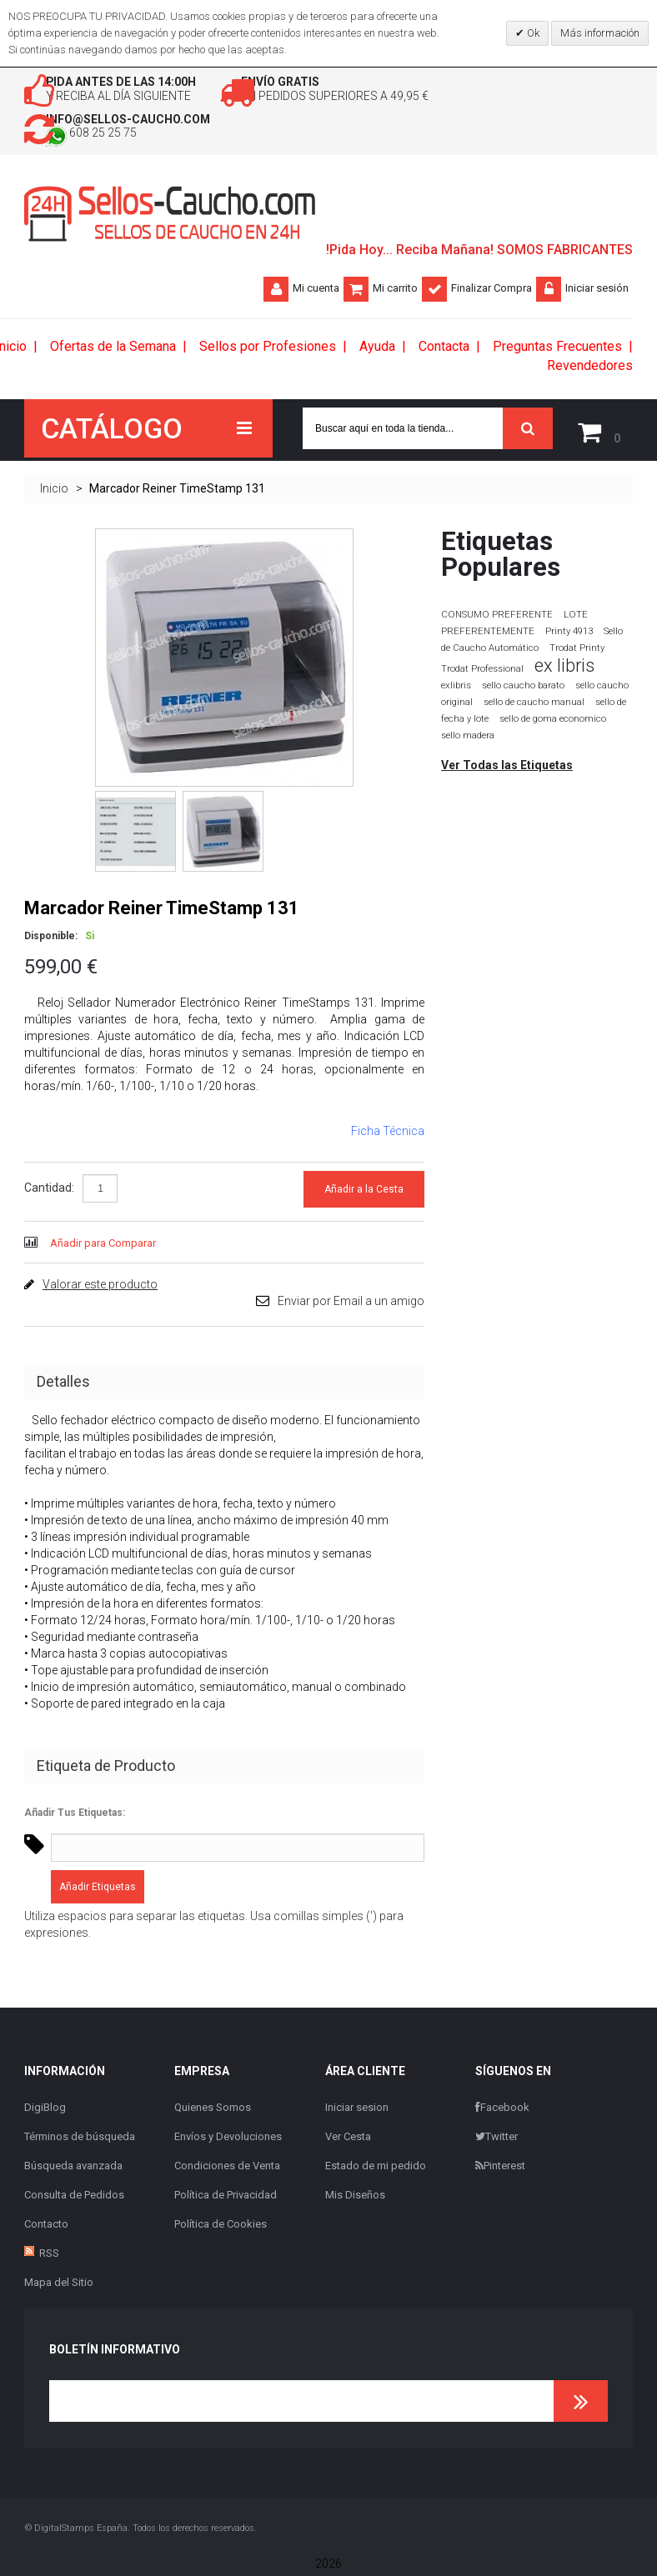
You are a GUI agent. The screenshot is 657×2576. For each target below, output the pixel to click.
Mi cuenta (316, 295)
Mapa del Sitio (58, 2285)
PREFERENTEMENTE (487, 635)
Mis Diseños (355, 2198)
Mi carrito (395, 295)
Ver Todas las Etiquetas (507, 769)
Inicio (54, 492)
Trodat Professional (482, 673)
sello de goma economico (552, 723)
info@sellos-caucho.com (156, 125)
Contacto (46, 2227)
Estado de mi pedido (375, 2169)
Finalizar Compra (491, 295)
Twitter (496, 2139)
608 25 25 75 (115, 141)
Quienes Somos (212, 2110)
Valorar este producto (100, 1287)
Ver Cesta (348, 2139)
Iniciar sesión (597, 295)
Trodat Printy (576, 652)
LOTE (576, 618)
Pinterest (500, 2169)
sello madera (467, 739)
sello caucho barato (523, 689)
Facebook (502, 2110)
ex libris (564, 669)
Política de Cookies (220, 2227)
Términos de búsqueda (79, 2139)
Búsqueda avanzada (73, 2169)
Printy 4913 (569, 635)
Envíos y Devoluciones (228, 2139)
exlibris (456, 689)
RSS (49, 2256)
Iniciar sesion (357, 2110)
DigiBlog (45, 2110)
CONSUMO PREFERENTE (497, 618)
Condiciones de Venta (227, 2169)
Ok (531, 33)
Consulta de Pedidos (74, 2198)
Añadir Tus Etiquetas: (74, 1816)
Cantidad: (49, 1191)
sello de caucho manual (534, 706)
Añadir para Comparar (103, 1246)
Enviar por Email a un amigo (351, 1304)
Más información (599, 33)
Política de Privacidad (225, 2198)
